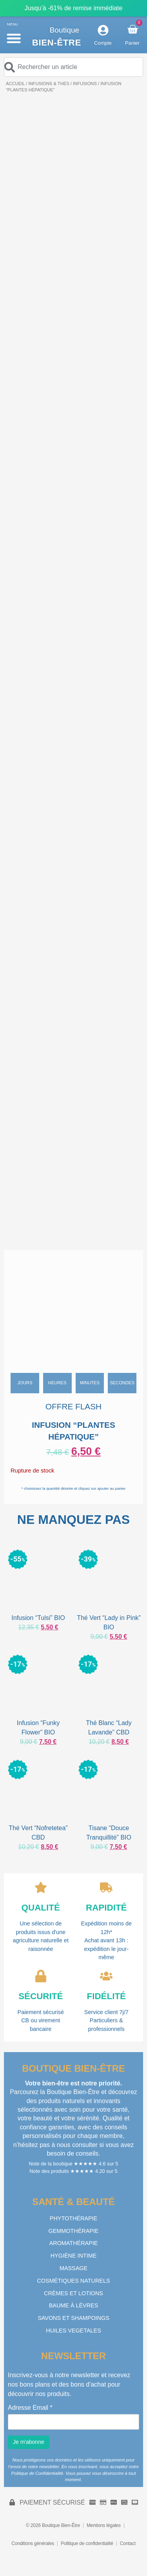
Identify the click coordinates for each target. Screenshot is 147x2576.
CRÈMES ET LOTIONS (73, 2293)
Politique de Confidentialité (37, 2473)
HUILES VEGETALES (73, 2330)
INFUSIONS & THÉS (48, 83)
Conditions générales (32, 2543)
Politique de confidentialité (87, 2543)
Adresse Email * (30, 2408)
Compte (103, 43)
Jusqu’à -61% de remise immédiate (74, 8)
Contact (128, 2543)
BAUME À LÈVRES (73, 2305)
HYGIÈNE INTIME (74, 2255)
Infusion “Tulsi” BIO (38, 1617)
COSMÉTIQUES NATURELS (73, 2281)
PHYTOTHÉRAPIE (73, 2218)
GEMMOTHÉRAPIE (74, 2231)
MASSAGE (73, 2268)
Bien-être (56, 42)
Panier (132, 43)
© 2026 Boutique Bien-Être (53, 2525)
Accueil (15, 83)
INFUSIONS (85, 83)
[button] (13, 38)
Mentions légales (104, 2525)
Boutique (65, 30)
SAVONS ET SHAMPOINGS (73, 2318)
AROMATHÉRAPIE (73, 2243)
